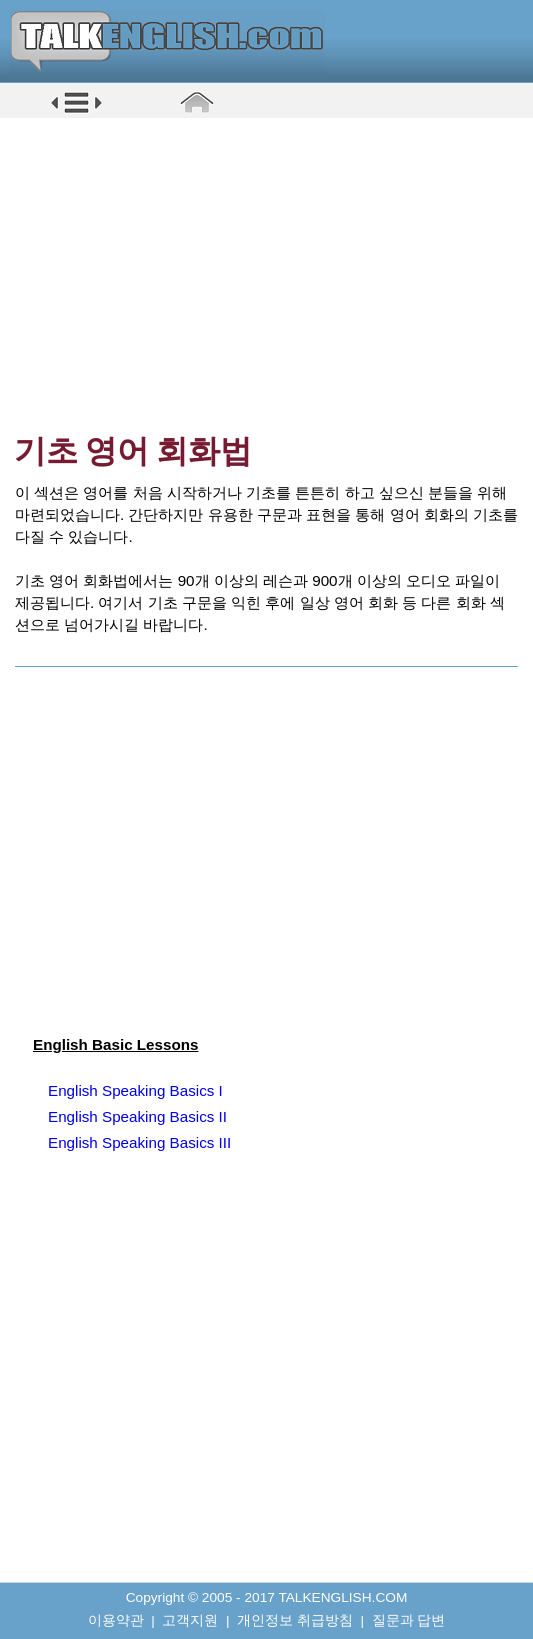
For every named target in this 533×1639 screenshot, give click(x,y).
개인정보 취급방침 (295, 1620)
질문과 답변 (409, 1620)
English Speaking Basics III (139, 1142)
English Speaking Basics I (135, 1090)
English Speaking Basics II (137, 1116)
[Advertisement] (273, 275)
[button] (76, 111)
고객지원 (190, 1620)
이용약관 (116, 1620)
